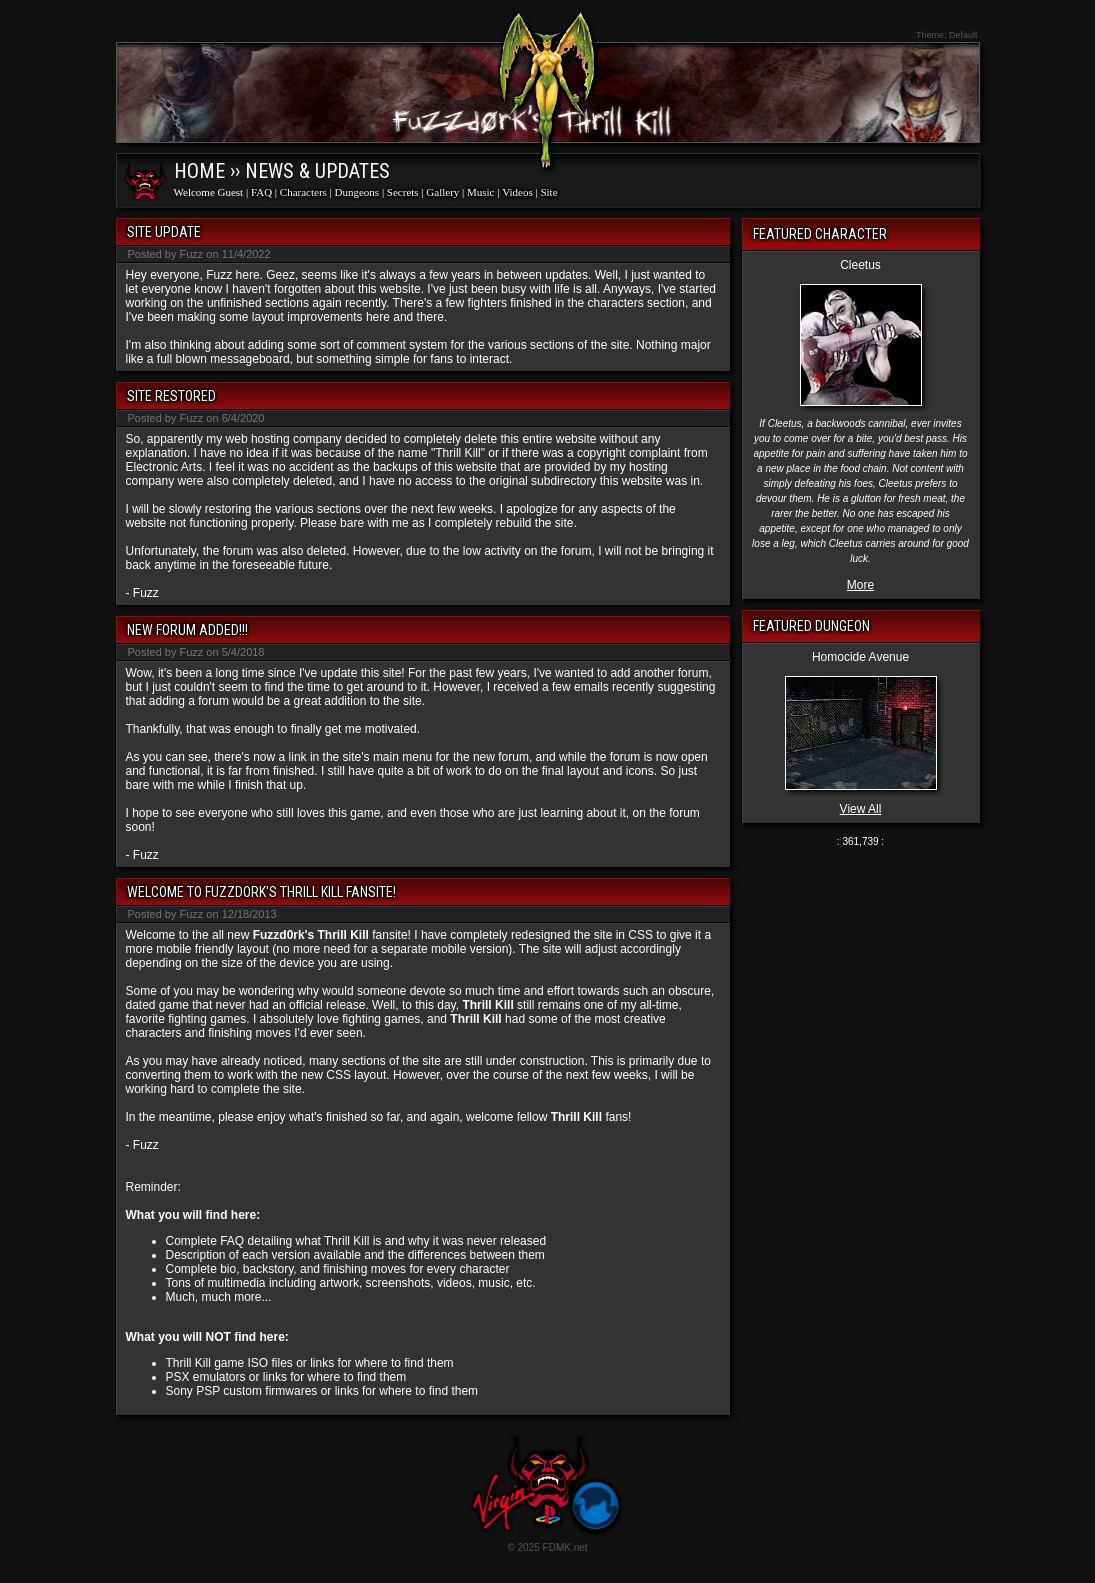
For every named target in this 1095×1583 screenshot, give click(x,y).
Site (548, 192)
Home (199, 171)
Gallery (442, 192)
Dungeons (357, 192)
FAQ (261, 192)
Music (481, 192)
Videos (517, 192)
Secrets (403, 192)
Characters (303, 192)
